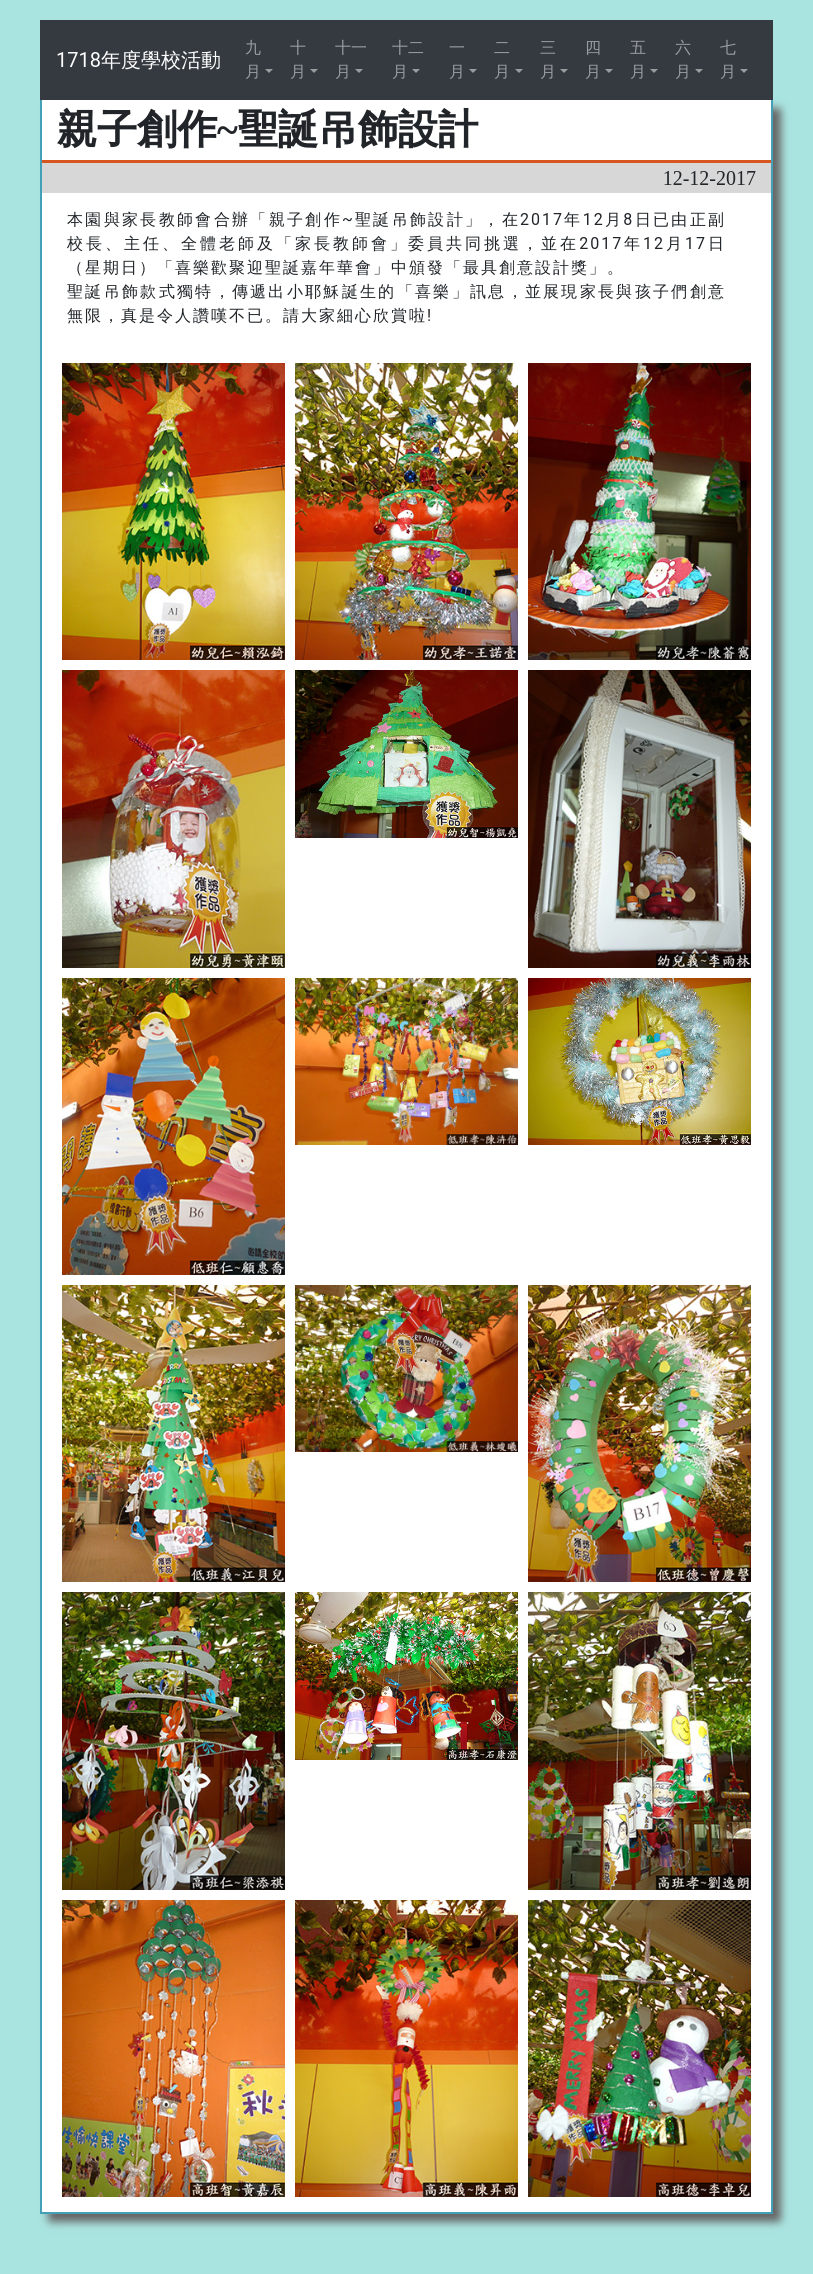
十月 (298, 59)
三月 (548, 59)
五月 (638, 59)
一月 (457, 59)
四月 (593, 59)
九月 (253, 59)
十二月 (408, 59)
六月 (683, 59)
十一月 (351, 59)
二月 (502, 59)
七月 (728, 59)
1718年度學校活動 (138, 60)
